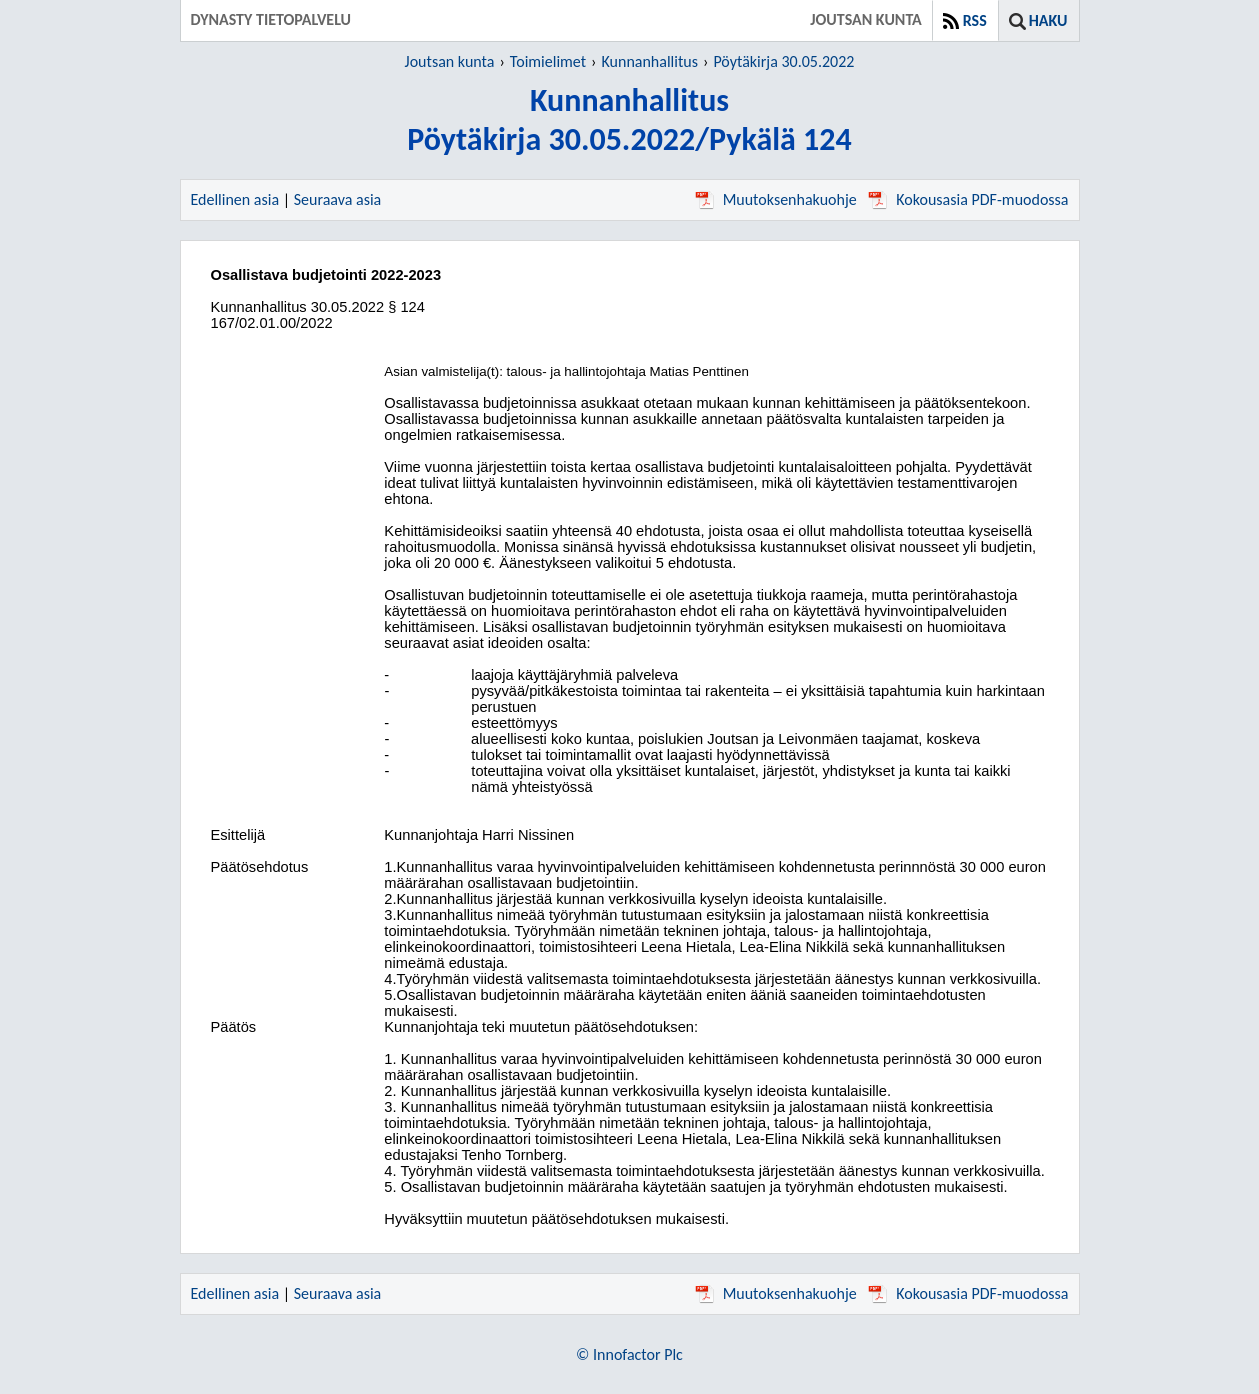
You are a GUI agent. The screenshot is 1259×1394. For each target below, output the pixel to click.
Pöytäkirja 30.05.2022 (783, 61)
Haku (1048, 20)
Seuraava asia (338, 199)
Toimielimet (548, 61)
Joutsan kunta (450, 61)
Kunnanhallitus (650, 61)
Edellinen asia (235, 199)
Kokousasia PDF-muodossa (968, 199)
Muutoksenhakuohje (776, 199)
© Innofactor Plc (629, 1354)
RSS (975, 20)
